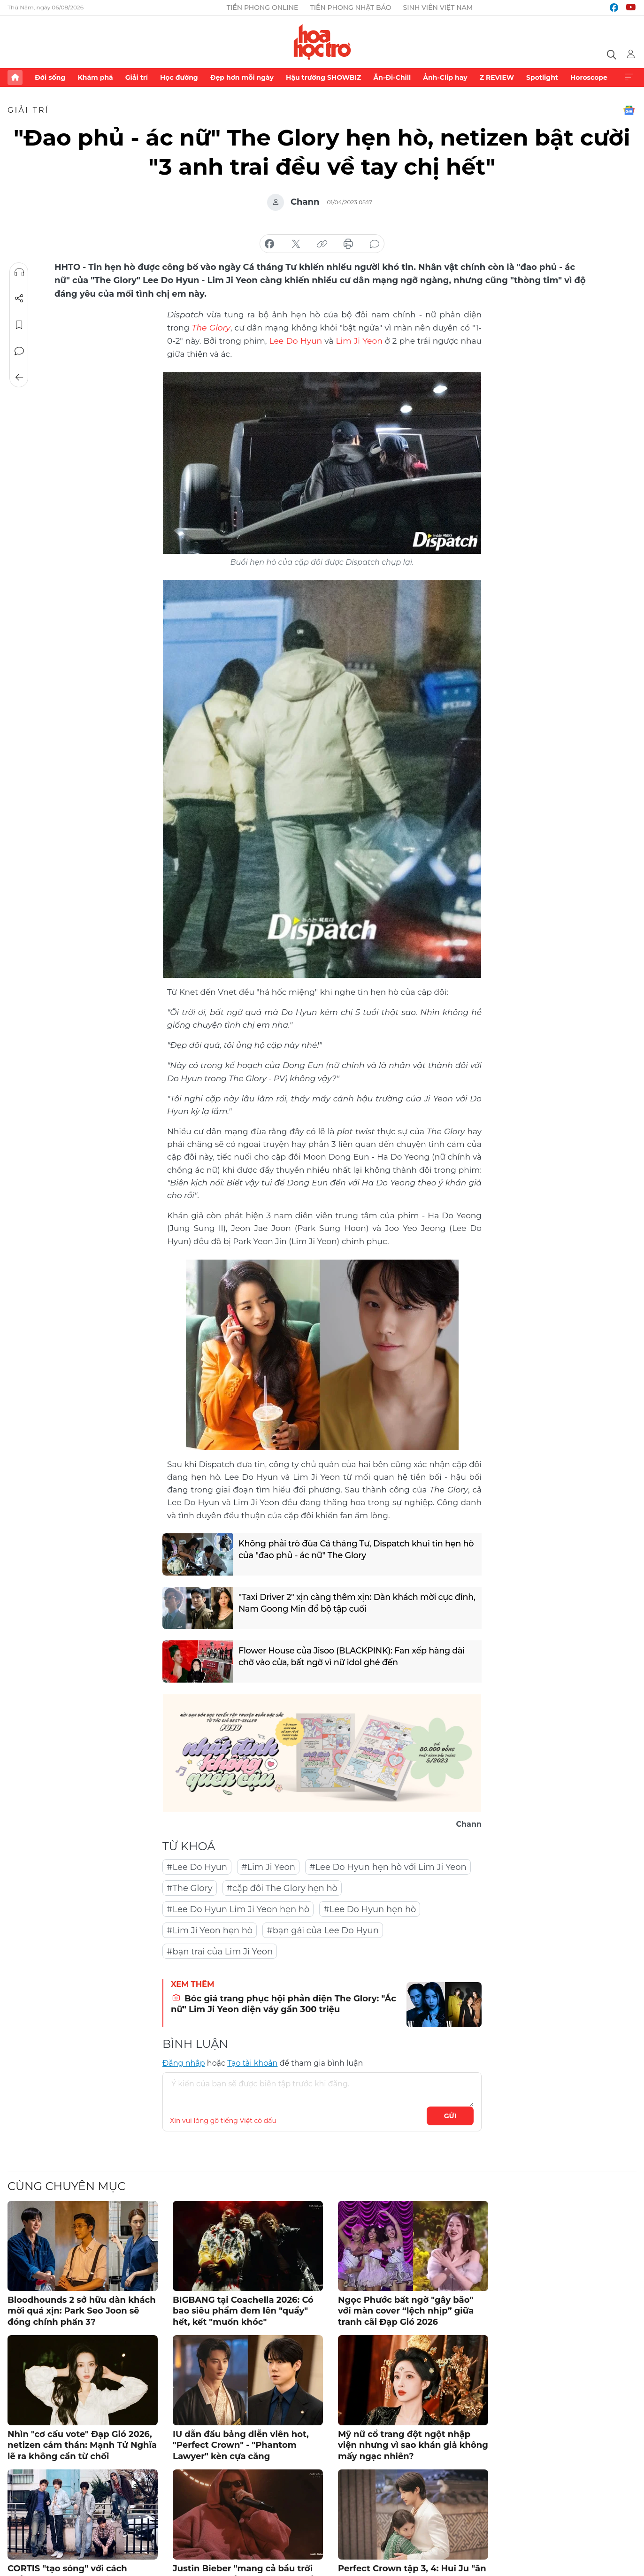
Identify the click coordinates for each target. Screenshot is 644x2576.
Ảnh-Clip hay (445, 77)
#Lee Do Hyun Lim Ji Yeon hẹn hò (238, 1908)
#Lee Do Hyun (197, 1866)
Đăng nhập (183, 2062)
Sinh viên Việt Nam (438, 7)
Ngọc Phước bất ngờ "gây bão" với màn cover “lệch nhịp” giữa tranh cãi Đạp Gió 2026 (406, 2310)
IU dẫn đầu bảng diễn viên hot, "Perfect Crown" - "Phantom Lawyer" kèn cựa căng (241, 2444)
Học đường (179, 77)
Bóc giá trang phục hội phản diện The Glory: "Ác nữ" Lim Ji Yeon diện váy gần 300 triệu (283, 2003)
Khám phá (95, 77)
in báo (348, 244)
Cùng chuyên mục (66, 2185)
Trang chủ (15, 77)
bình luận (374, 244)
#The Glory (190, 1887)
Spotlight (542, 77)
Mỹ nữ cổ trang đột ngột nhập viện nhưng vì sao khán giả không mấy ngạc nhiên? (413, 2444)
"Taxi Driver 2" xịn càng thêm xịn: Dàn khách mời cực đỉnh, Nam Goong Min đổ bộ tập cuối (347, 1603)
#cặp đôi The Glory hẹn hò (282, 1887)
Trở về (19, 377)
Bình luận (19, 351)
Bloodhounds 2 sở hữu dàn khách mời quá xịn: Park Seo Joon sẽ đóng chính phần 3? (82, 2310)
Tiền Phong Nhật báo (350, 7)
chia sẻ (269, 244)
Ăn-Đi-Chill (392, 77)
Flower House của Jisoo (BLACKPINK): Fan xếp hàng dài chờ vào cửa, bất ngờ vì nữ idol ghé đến (353, 1657)
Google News (628, 110)
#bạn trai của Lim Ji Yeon (220, 1950)
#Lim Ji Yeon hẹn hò (210, 1929)
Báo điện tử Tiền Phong (322, 42)
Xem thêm (628, 77)
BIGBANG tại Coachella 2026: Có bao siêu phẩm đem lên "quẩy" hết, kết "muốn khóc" (243, 2310)
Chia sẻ (19, 298)
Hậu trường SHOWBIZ (323, 77)
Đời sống (50, 77)
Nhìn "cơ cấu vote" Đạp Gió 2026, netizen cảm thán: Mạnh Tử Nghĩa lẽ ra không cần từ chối (82, 2444)
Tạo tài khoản (252, 2062)
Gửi (450, 2115)
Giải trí (136, 77)
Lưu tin (19, 325)
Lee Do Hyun (295, 340)
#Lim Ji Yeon (268, 1866)
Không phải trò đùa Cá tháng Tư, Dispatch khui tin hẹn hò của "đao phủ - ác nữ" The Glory (351, 1549)
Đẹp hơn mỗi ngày (242, 77)
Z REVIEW (497, 77)
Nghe (19, 272)
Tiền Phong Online (263, 7)
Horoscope (588, 77)
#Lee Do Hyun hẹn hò (369, 1908)
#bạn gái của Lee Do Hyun (323, 1929)
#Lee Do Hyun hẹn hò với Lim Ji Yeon (388, 1866)
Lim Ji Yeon (359, 340)
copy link (322, 244)
